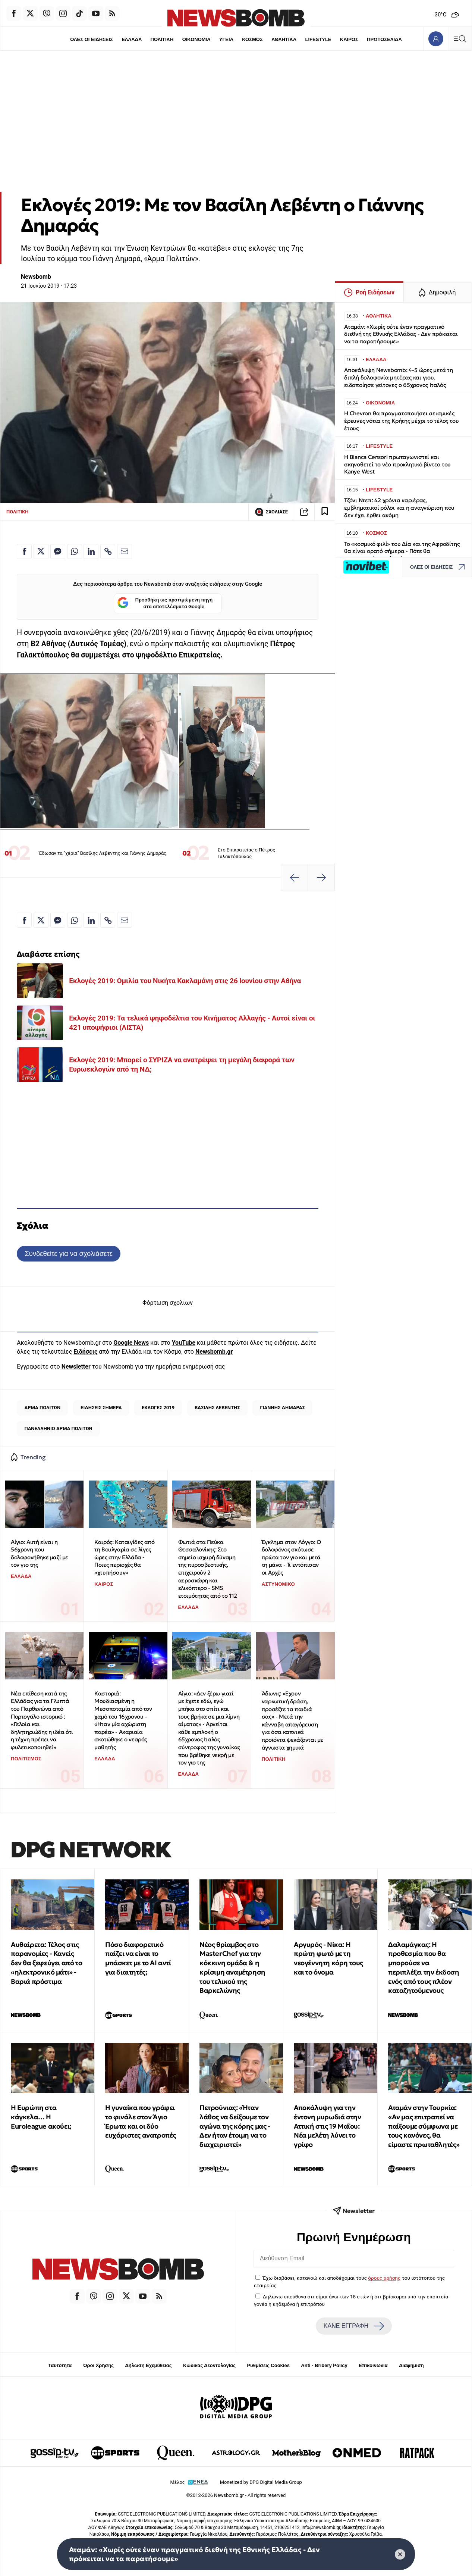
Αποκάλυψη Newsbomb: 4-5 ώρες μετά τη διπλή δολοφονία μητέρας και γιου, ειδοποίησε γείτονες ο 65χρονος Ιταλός (398, 377)
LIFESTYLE (318, 39)
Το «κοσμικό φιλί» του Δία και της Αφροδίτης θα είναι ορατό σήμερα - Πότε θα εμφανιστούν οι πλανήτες (401, 551)
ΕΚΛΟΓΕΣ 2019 (158, 1407)
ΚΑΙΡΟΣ (349, 39)
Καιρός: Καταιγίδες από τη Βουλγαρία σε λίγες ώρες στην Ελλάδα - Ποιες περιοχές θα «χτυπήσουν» (124, 1557)
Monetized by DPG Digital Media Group (261, 2482)
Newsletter (76, 1366)
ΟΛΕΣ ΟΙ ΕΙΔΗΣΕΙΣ (91, 39)
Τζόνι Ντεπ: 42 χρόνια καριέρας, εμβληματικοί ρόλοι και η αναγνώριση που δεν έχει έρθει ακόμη (399, 508)
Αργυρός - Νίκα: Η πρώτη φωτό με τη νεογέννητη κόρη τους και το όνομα (328, 1958)
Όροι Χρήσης (98, 2365)
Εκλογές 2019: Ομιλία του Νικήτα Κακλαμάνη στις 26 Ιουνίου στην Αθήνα (185, 980)
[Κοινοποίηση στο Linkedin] (91, 551)
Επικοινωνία (373, 2365)
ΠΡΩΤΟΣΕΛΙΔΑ (384, 39)
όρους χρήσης (384, 2278)
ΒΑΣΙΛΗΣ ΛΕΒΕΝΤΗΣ (217, 1407)
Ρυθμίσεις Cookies (268, 2365)
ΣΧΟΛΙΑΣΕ (271, 511)
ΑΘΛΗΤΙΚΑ (283, 39)
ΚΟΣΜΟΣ (252, 39)
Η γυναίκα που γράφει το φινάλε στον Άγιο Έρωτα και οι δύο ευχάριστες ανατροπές (140, 2121)
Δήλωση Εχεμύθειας (148, 2365)
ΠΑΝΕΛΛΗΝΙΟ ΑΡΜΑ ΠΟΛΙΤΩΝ (58, 1428)
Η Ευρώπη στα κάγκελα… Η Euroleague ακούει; (41, 2116)
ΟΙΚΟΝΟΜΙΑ (196, 39)
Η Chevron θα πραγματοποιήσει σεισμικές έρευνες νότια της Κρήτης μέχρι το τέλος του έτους (401, 421)
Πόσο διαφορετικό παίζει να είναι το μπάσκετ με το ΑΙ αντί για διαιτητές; (138, 1958)
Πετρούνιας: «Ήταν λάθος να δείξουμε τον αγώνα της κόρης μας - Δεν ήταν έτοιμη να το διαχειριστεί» (234, 2126)
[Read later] (325, 511)
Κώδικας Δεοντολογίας (209, 2365)
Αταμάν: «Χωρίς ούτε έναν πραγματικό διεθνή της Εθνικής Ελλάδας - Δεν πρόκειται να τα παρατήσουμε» (401, 334)
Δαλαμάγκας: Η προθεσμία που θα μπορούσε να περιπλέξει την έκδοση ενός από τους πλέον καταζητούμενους (423, 1967)
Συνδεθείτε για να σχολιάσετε (68, 1253)
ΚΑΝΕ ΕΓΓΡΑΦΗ (354, 2326)
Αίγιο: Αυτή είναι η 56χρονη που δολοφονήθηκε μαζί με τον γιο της (39, 1553)
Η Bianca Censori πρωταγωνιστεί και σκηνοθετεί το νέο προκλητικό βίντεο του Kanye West (397, 464)
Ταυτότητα (60, 2365)
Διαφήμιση (411, 2365)
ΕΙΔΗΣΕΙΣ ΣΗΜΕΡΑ (101, 1407)
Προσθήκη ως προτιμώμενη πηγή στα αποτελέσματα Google (165, 603)
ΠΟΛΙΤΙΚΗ (161, 39)
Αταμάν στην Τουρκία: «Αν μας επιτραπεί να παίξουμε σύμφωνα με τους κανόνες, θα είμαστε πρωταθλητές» (424, 2126)
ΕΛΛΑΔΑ (132, 39)
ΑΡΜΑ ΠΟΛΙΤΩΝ (42, 1407)
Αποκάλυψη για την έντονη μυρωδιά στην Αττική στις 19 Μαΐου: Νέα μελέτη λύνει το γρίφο (327, 2126)
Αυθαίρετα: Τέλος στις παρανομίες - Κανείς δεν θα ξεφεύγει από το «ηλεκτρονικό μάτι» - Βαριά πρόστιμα (46, 1963)
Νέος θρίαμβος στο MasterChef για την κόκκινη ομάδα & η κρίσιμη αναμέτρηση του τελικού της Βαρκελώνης (232, 1967)
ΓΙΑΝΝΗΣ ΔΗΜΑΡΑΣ (282, 1407)
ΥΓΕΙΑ (226, 39)
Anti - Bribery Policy (324, 2365)
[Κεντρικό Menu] (460, 38)
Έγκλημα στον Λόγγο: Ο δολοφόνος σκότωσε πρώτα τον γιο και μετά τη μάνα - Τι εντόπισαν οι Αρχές (291, 1557)
